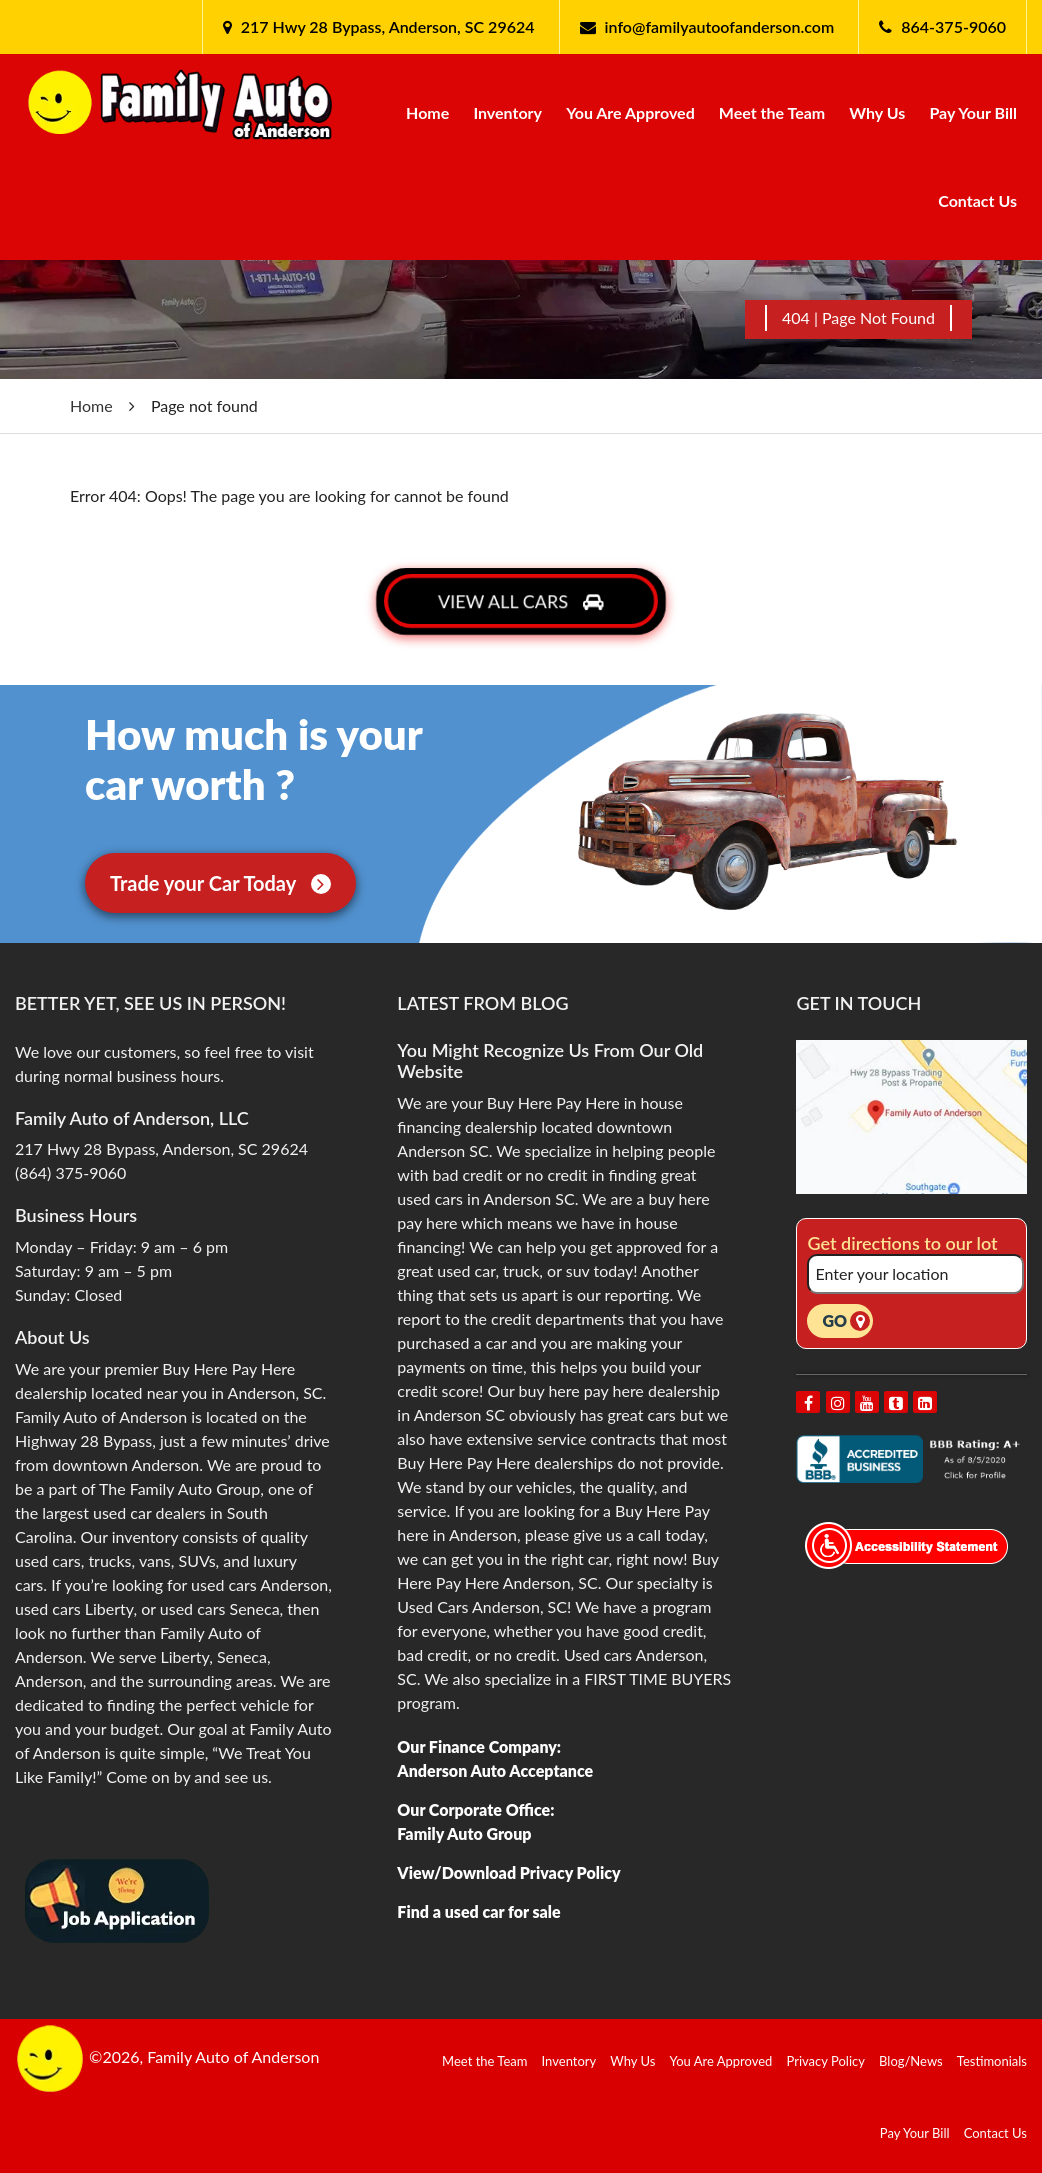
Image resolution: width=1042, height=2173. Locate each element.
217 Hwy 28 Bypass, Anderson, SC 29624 (386, 26)
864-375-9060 (953, 26)
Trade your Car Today (220, 883)
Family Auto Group (464, 1833)
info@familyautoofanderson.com (720, 26)
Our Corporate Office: (475, 1809)
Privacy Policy (826, 2061)
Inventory (507, 112)
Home (427, 112)
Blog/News (911, 2061)
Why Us (877, 112)
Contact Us (977, 200)
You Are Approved (630, 112)
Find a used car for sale (478, 1911)
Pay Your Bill (973, 112)
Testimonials (992, 2061)
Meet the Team (772, 112)
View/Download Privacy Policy (508, 1872)
